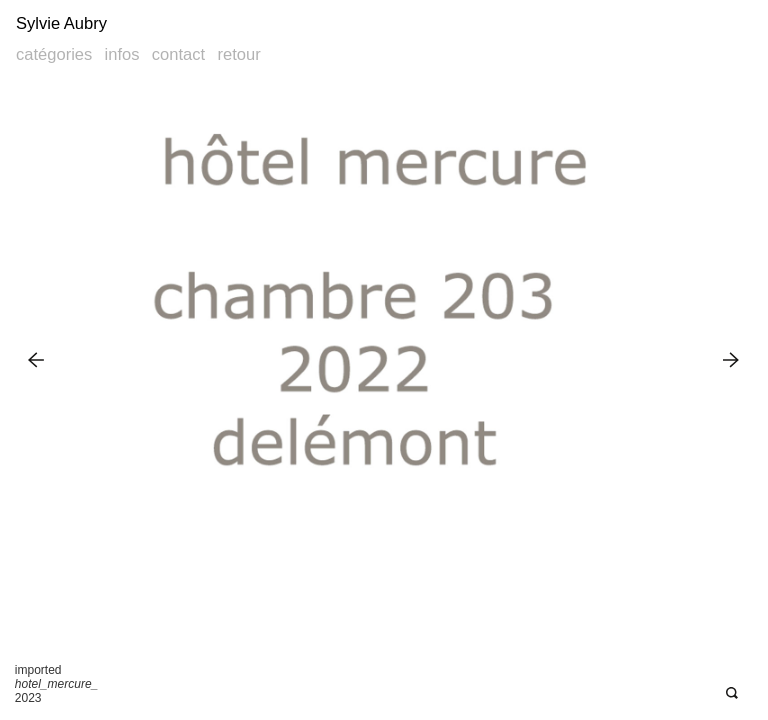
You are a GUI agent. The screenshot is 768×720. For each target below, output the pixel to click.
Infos (122, 54)
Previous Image (36, 359)
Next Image (731, 359)
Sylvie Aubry (61, 23)
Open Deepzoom (731, 693)
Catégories (54, 54)
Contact (178, 54)
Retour (238, 54)
